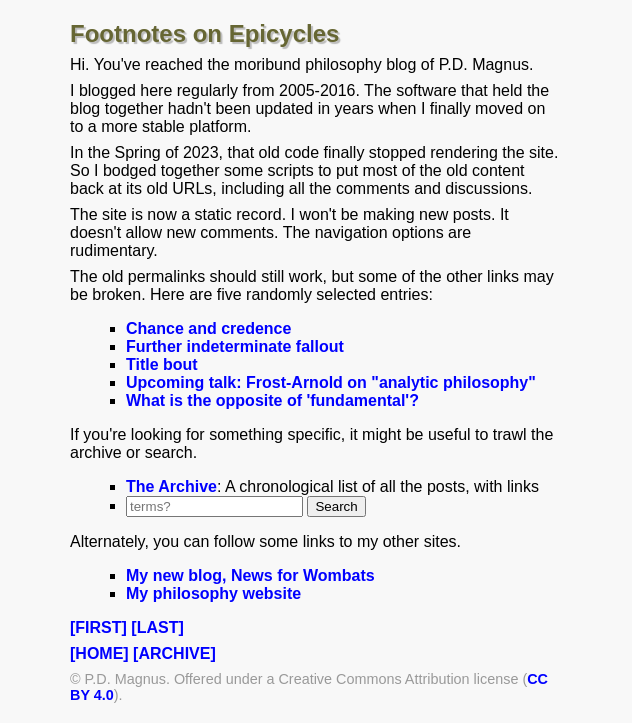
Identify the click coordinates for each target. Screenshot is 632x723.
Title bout (162, 364)
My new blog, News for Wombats (250, 575)
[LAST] (157, 627)
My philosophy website (213, 593)
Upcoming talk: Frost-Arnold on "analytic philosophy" (331, 382)
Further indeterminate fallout (235, 346)
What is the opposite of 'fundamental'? (272, 400)
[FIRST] (98, 627)
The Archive (171, 486)
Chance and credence (208, 328)
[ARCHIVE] (174, 653)
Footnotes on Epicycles (204, 33)
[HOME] (99, 653)
